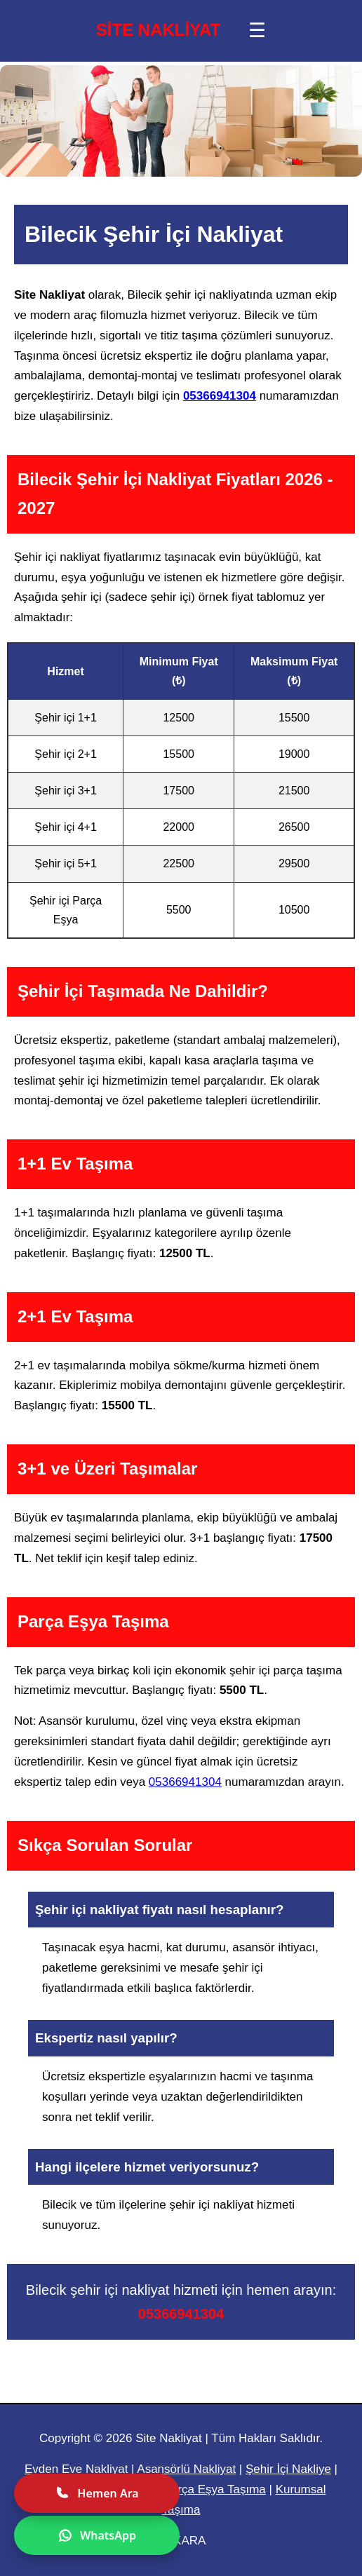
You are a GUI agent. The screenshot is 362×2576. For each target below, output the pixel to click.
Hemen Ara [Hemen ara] (96, 2493)
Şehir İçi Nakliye (288, 2469)
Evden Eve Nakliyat (76, 2469)
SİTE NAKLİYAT (158, 29)
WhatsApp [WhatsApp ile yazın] (97, 2535)
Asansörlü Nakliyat (186, 2469)
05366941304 (219, 395)
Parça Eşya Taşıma (214, 2489)
